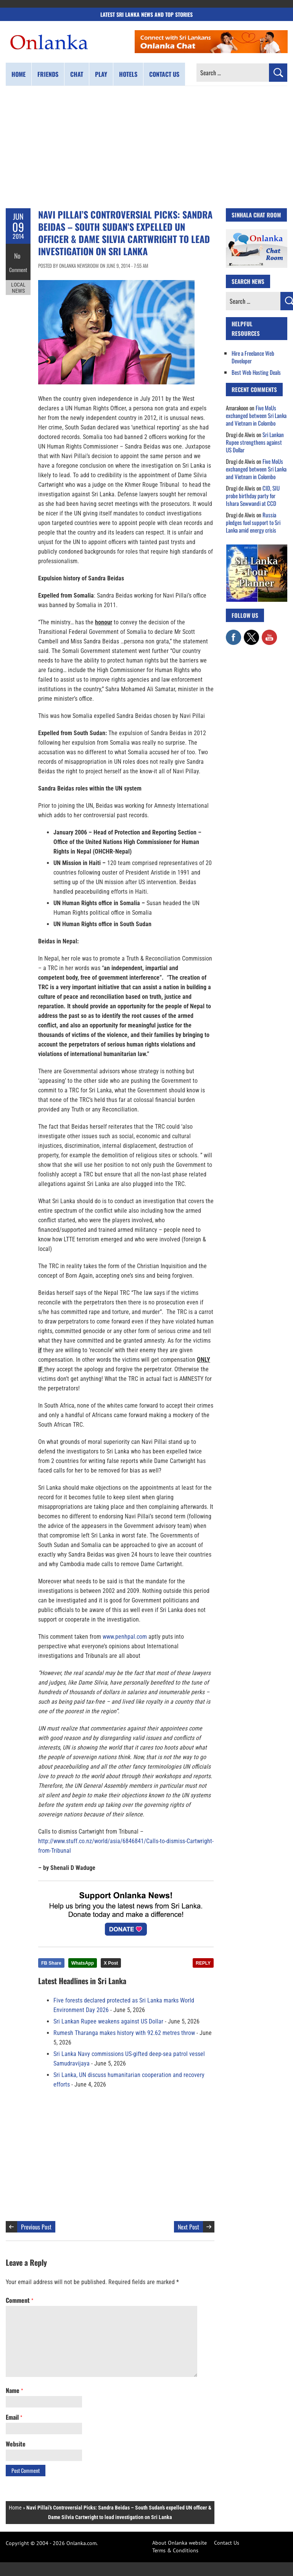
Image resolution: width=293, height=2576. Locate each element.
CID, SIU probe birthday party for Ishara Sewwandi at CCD (253, 495)
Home (18, 74)
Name (14, 2390)
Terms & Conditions (175, 2550)
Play (101, 74)
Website (16, 2443)
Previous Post (36, 2226)
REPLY (203, 1963)
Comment (18, 265)
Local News (18, 282)
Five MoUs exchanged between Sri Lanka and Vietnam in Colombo (256, 415)
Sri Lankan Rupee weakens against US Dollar (108, 2021)
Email (14, 2417)
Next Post (188, 2226)
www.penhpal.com (125, 1636)
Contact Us (226, 2542)
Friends (47, 74)
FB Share (51, 1963)
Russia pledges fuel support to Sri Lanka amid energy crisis (253, 522)
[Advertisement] (146, 147)
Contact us (164, 74)
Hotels (128, 74)
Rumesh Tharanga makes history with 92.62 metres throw (124, 2032)
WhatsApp (82, 1963)
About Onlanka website (179, 2542)
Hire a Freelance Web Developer (253, 357)
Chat (76, 74)
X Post (111, 1963)
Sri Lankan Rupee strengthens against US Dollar (255, 442)
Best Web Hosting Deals (256, 372)
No (18, 254)
